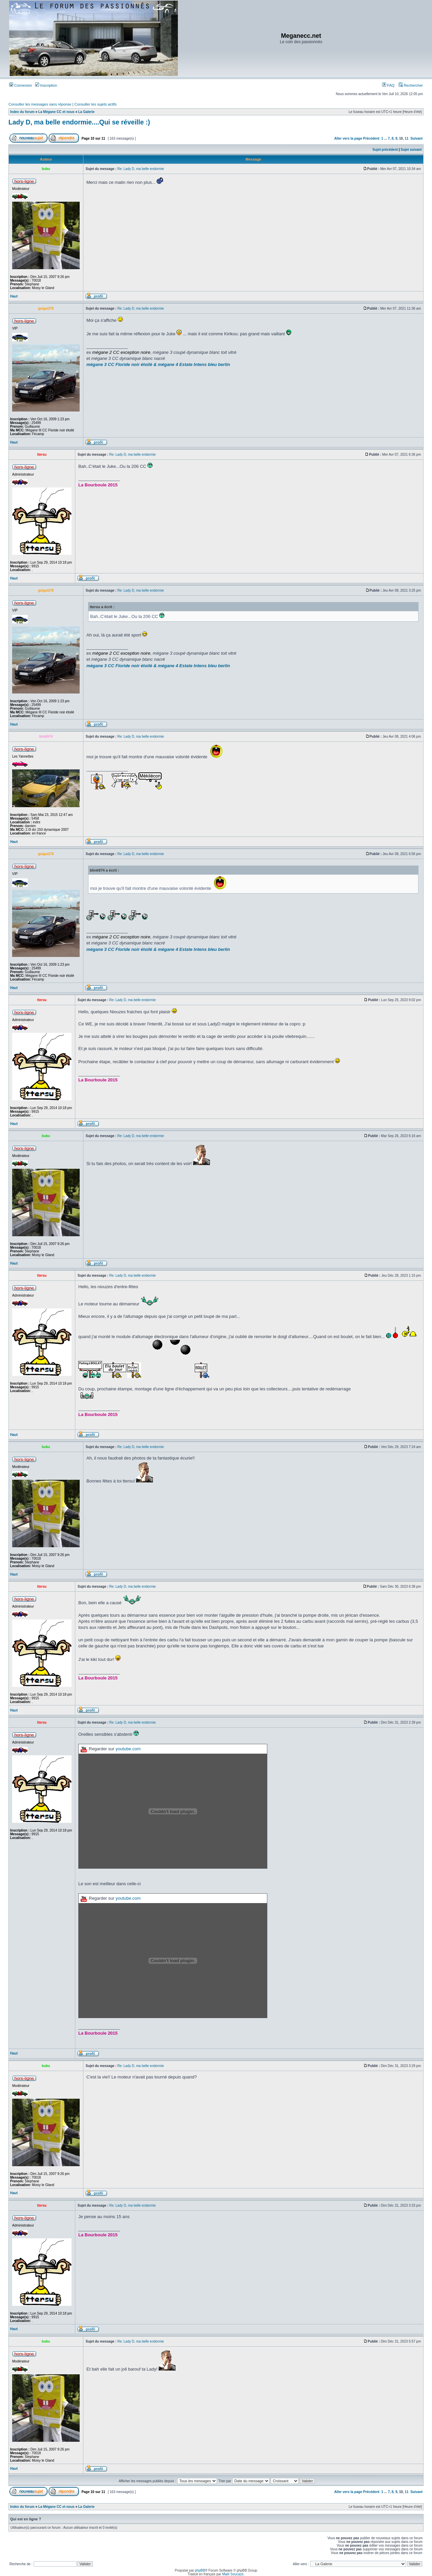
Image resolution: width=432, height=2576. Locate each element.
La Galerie (86, 112)
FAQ (388, 85)
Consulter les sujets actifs (95, 104)
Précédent (371, 138)
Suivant (416, 138)
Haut (14, 296)
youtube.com (127, 1748)
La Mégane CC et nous (56, 112)
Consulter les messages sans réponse (39, 104)
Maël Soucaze (232, 2574)
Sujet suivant (411, 149)
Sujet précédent (385, 149)
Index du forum (22, 112)
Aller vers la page (348, 138)
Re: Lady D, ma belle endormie (140, 169)
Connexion (20, 85)
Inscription (46, 85)
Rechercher (411, 85)
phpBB (200, 2570)
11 (406, 138)
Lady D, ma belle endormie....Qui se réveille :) (79, 122)
